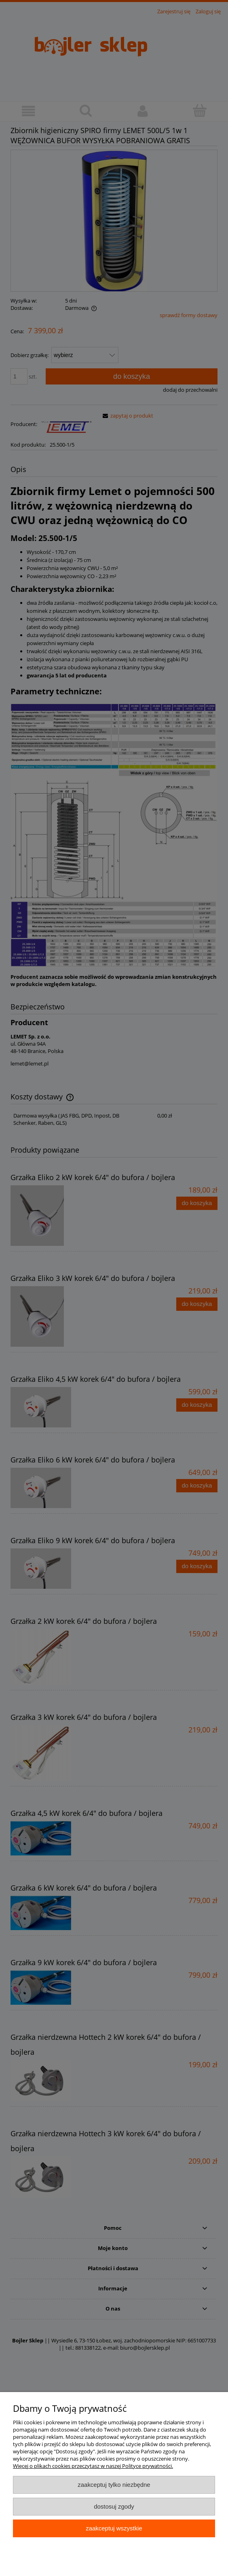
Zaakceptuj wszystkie (114, 2528)
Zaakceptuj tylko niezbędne (114, 2484)
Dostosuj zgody (114, 2506)
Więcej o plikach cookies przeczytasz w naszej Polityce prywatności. (93, 2465)
